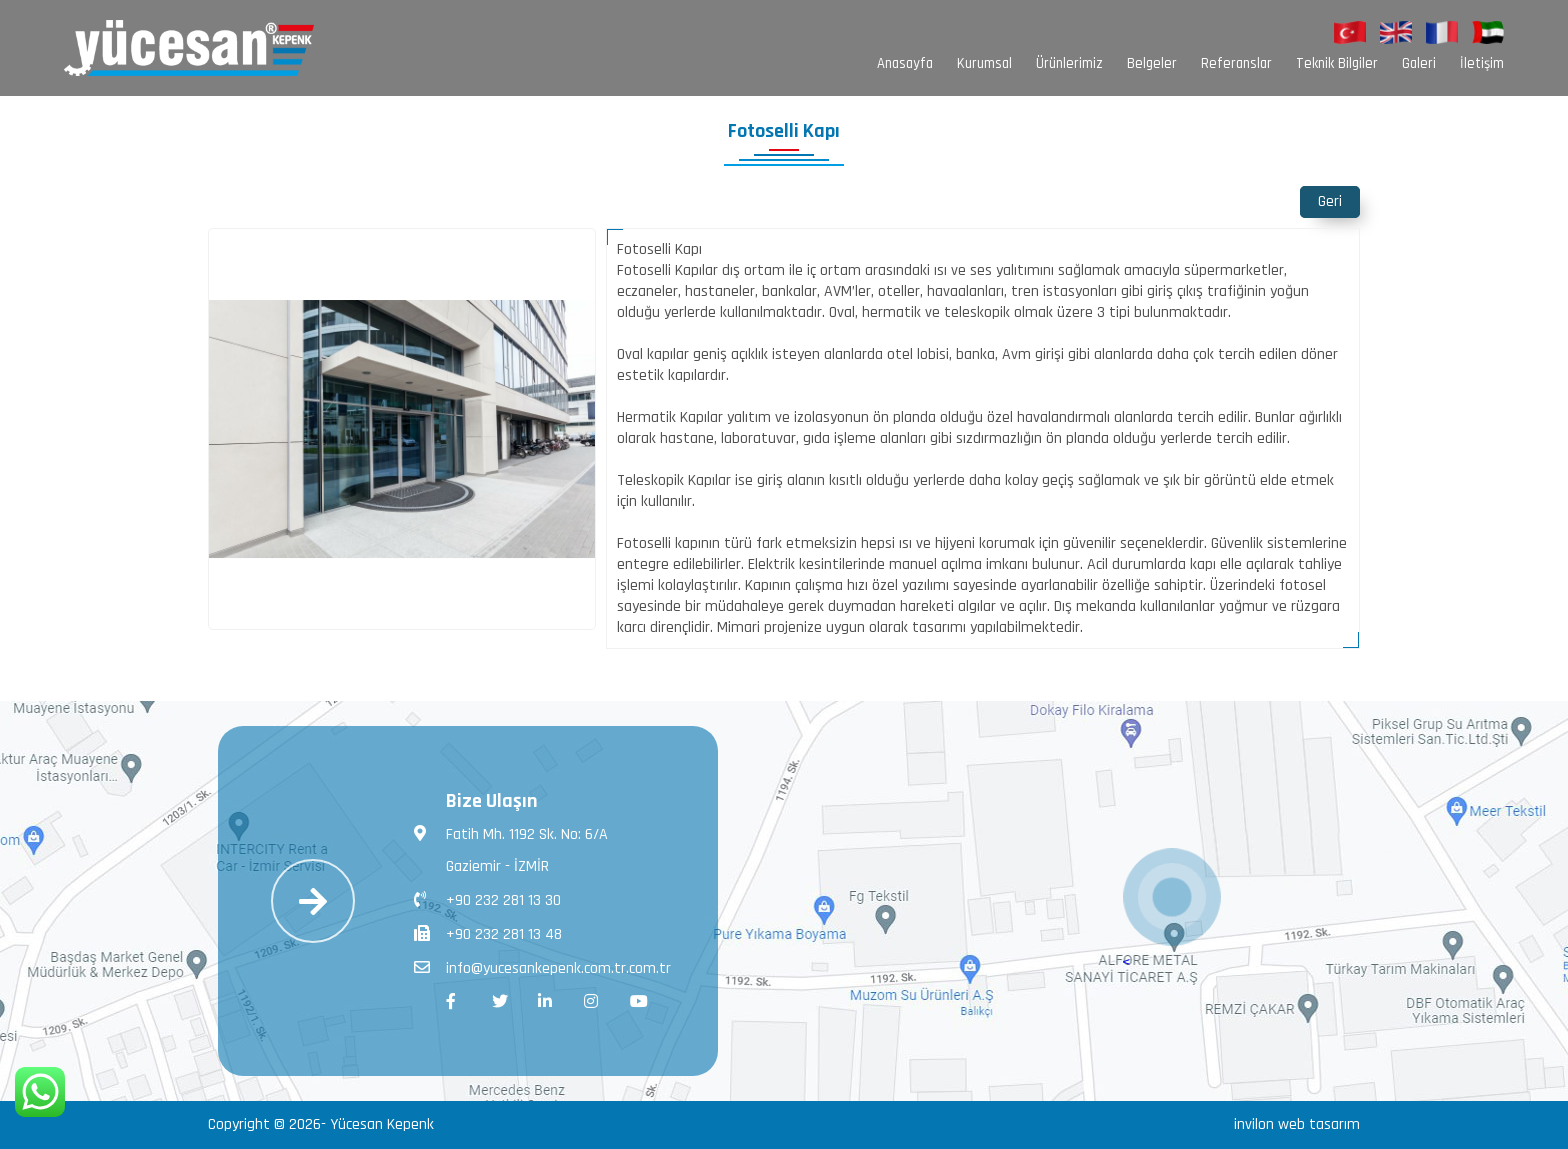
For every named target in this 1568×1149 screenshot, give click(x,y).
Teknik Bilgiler (1337, 63)
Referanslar (1236, 63)
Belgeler (1152, 63)
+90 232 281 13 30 (487, 899)
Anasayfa (905, 63)
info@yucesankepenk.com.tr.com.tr (542, 967)
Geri (1330, 201)
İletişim (1482, 63)
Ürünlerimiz (1069, 63)
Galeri (1419, 63)
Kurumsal (984, 63)
